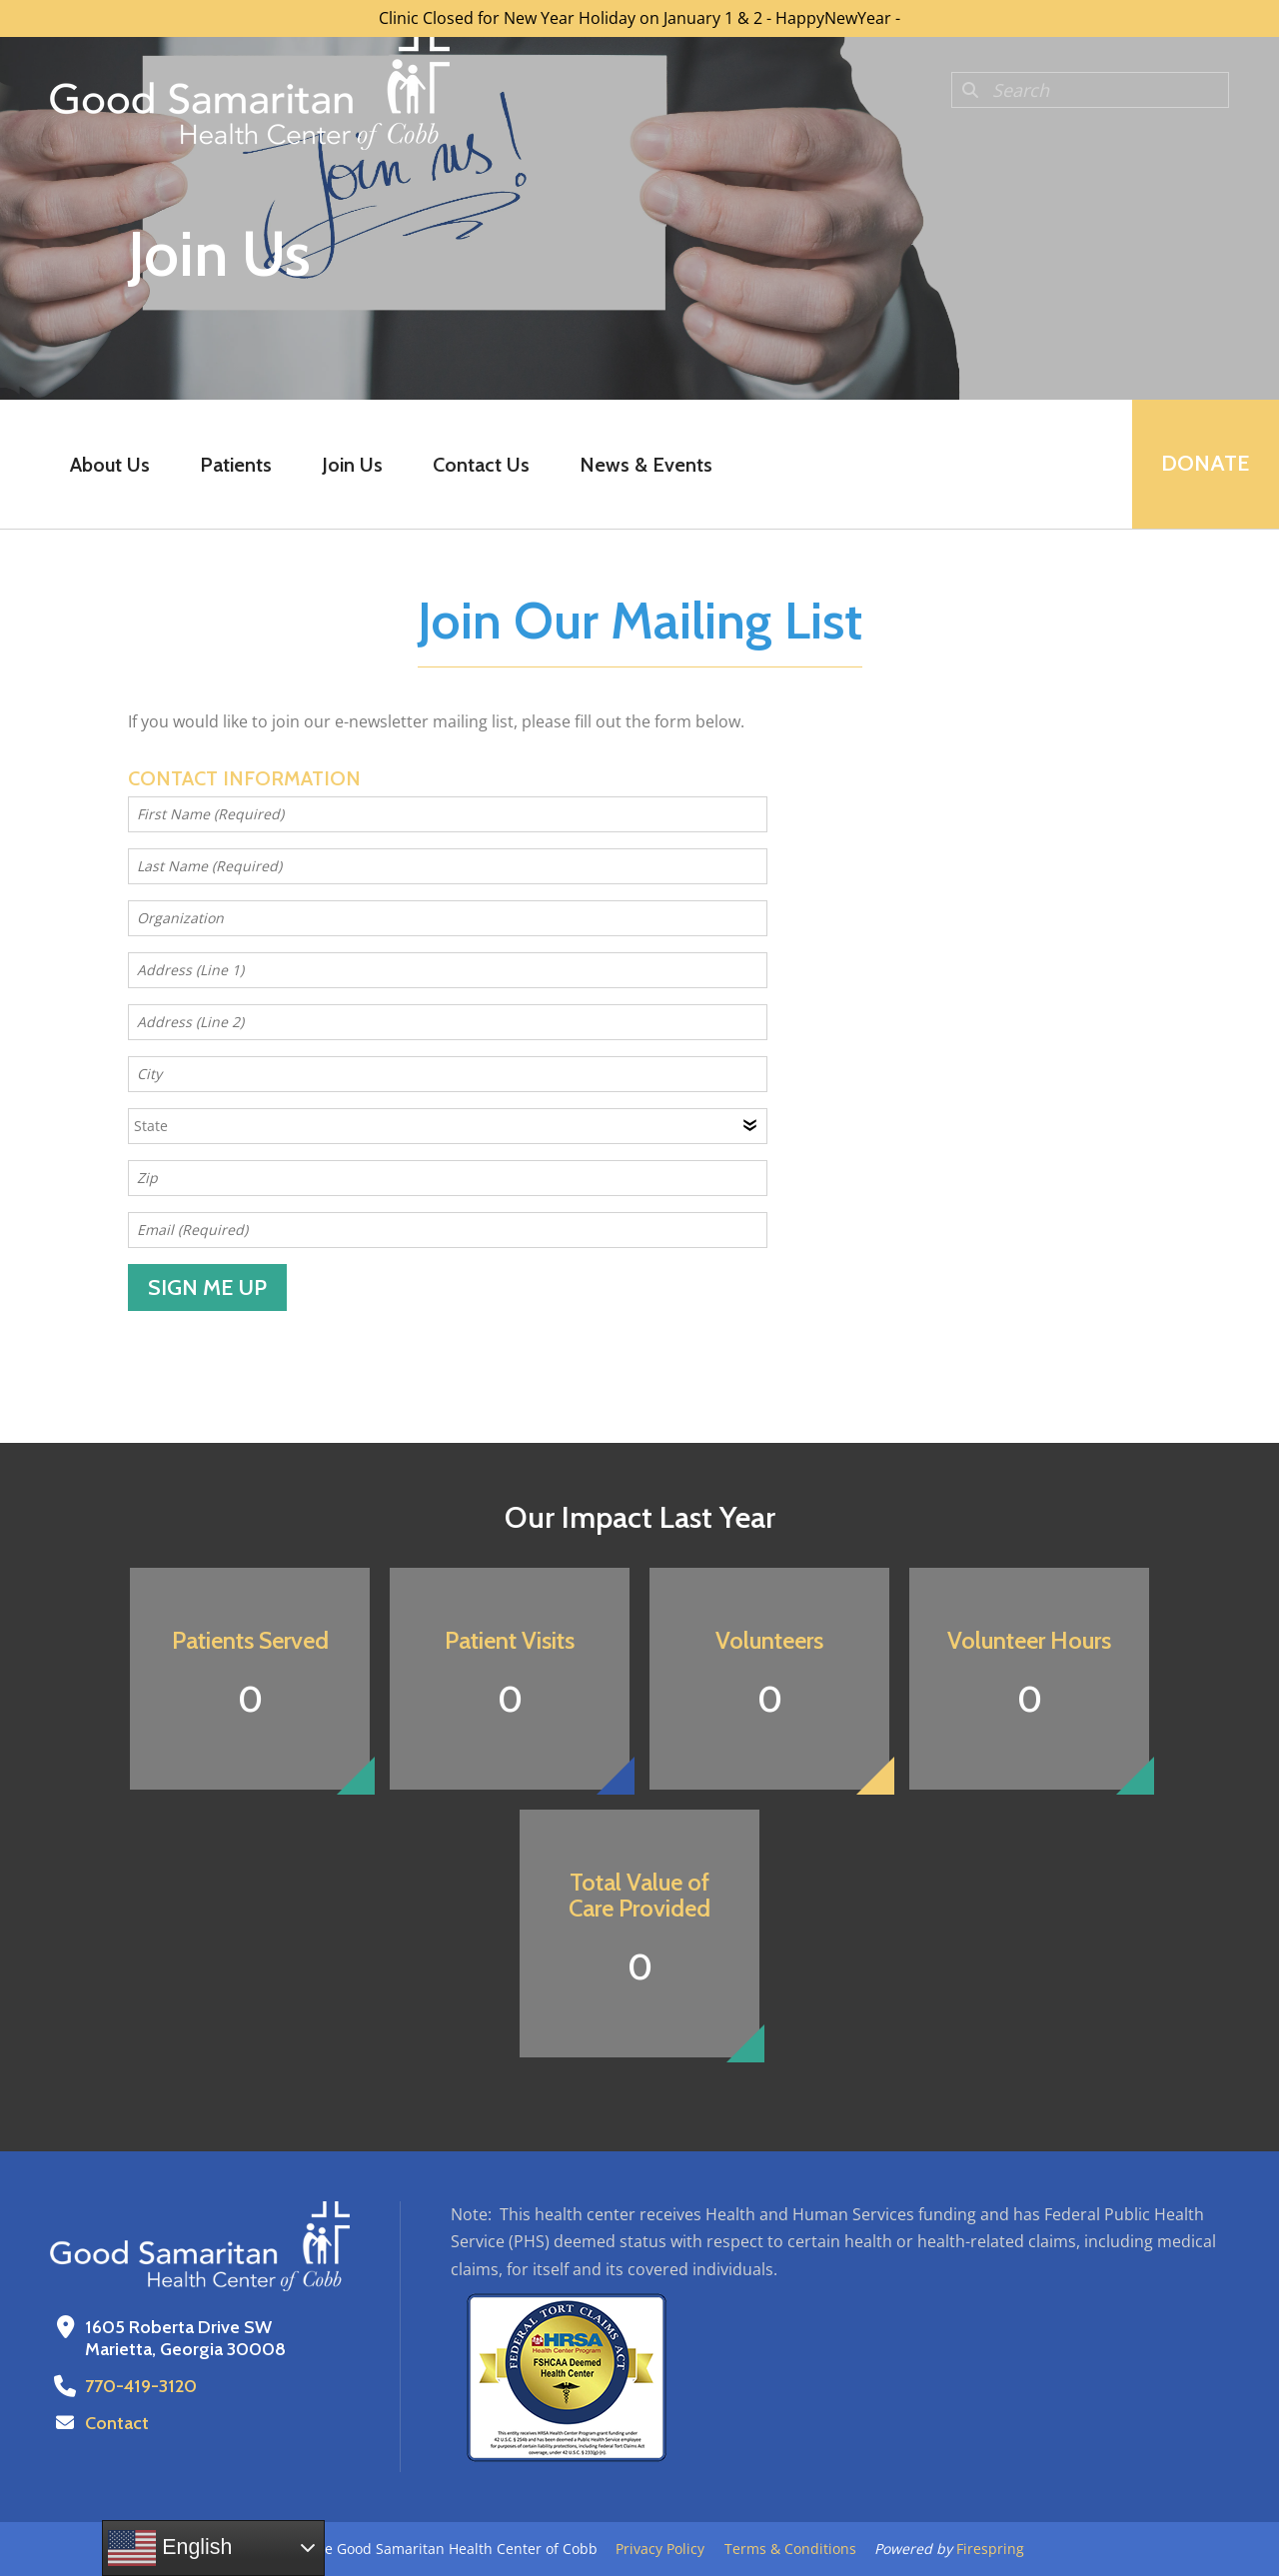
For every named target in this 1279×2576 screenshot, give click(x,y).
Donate (1205, 464)
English (170, 2548)
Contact (117, 2423)
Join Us (352, 465)
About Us (110, 465)
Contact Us (481, 465)
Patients (236, 465)
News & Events (646, 465)
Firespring (990, 2548)
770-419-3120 (141, 2386)
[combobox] (1090, 90)
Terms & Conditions (790, 2548)
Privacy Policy (660, 2548)
